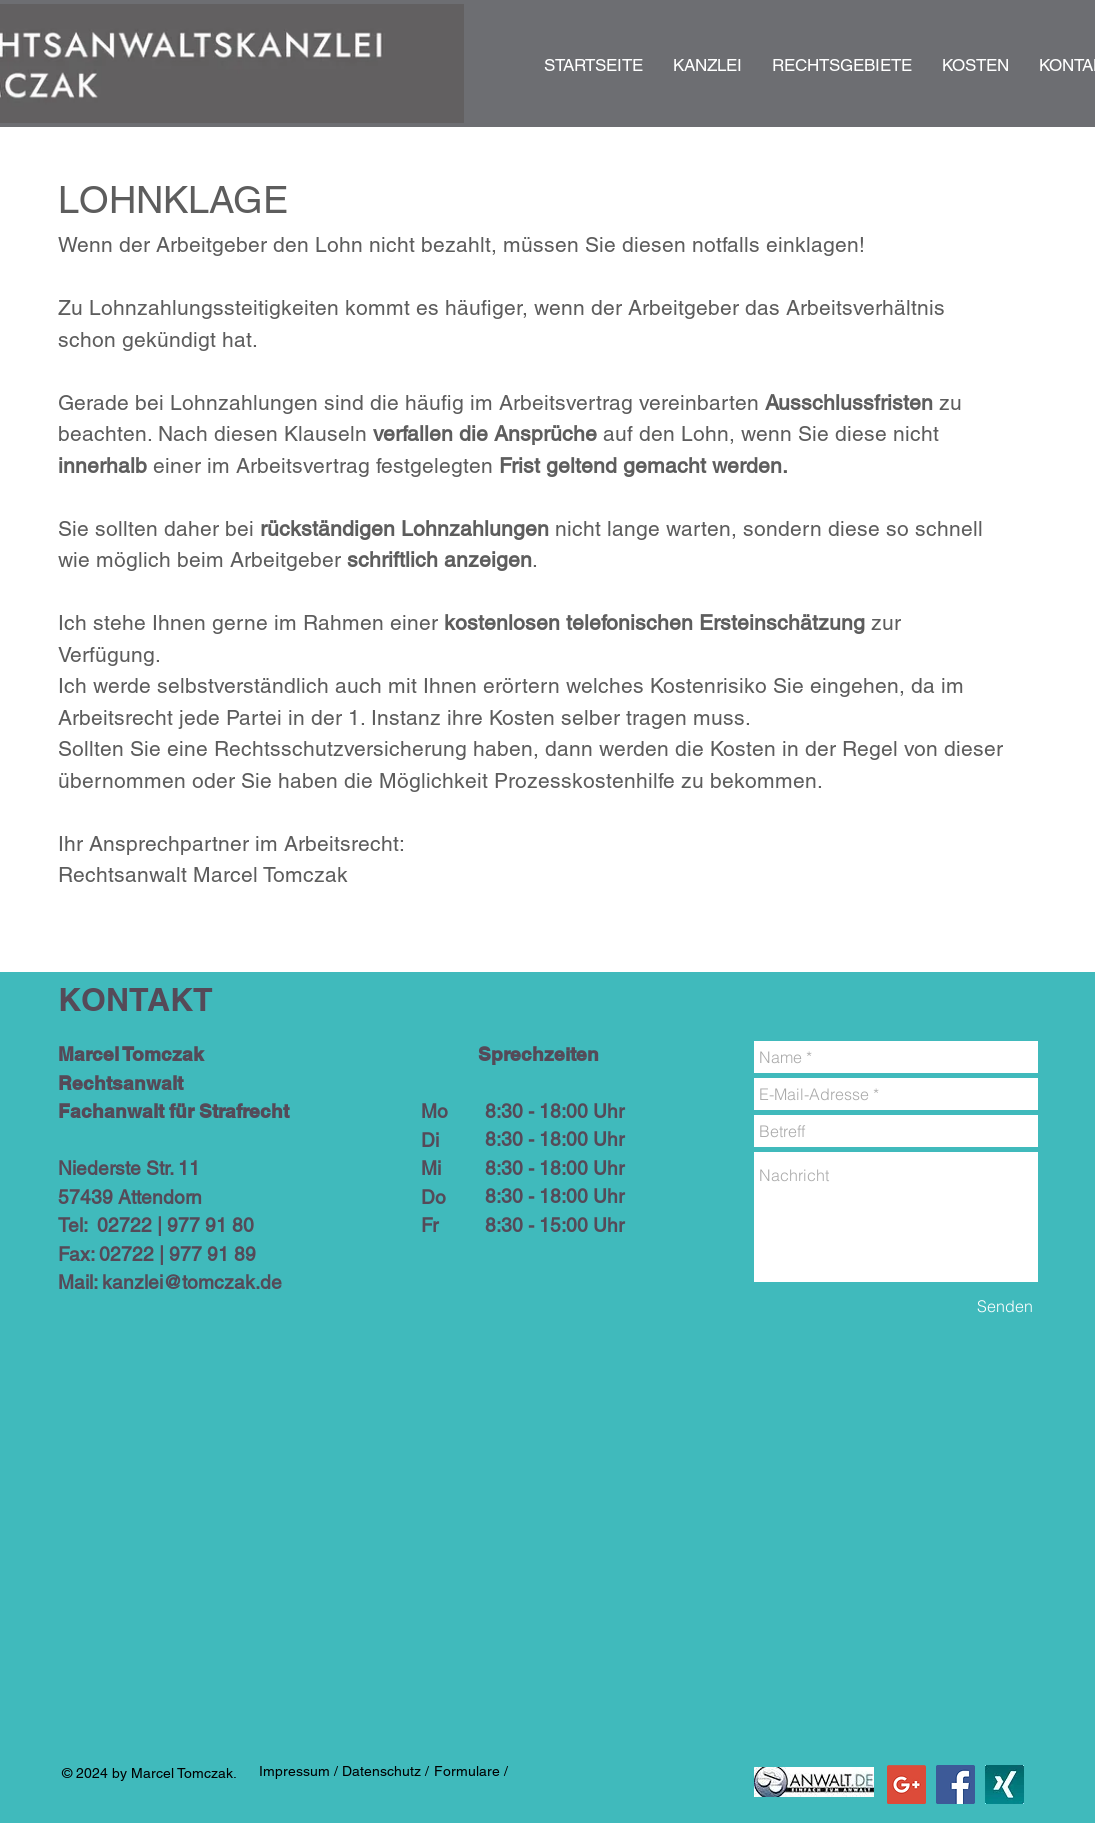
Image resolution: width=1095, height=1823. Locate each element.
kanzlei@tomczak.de (192, 1282)
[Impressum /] (299, 1772)
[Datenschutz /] (386, 1772)
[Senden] (1005, 1306)
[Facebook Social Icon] (955, 1784)
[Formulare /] (471, 1772)
